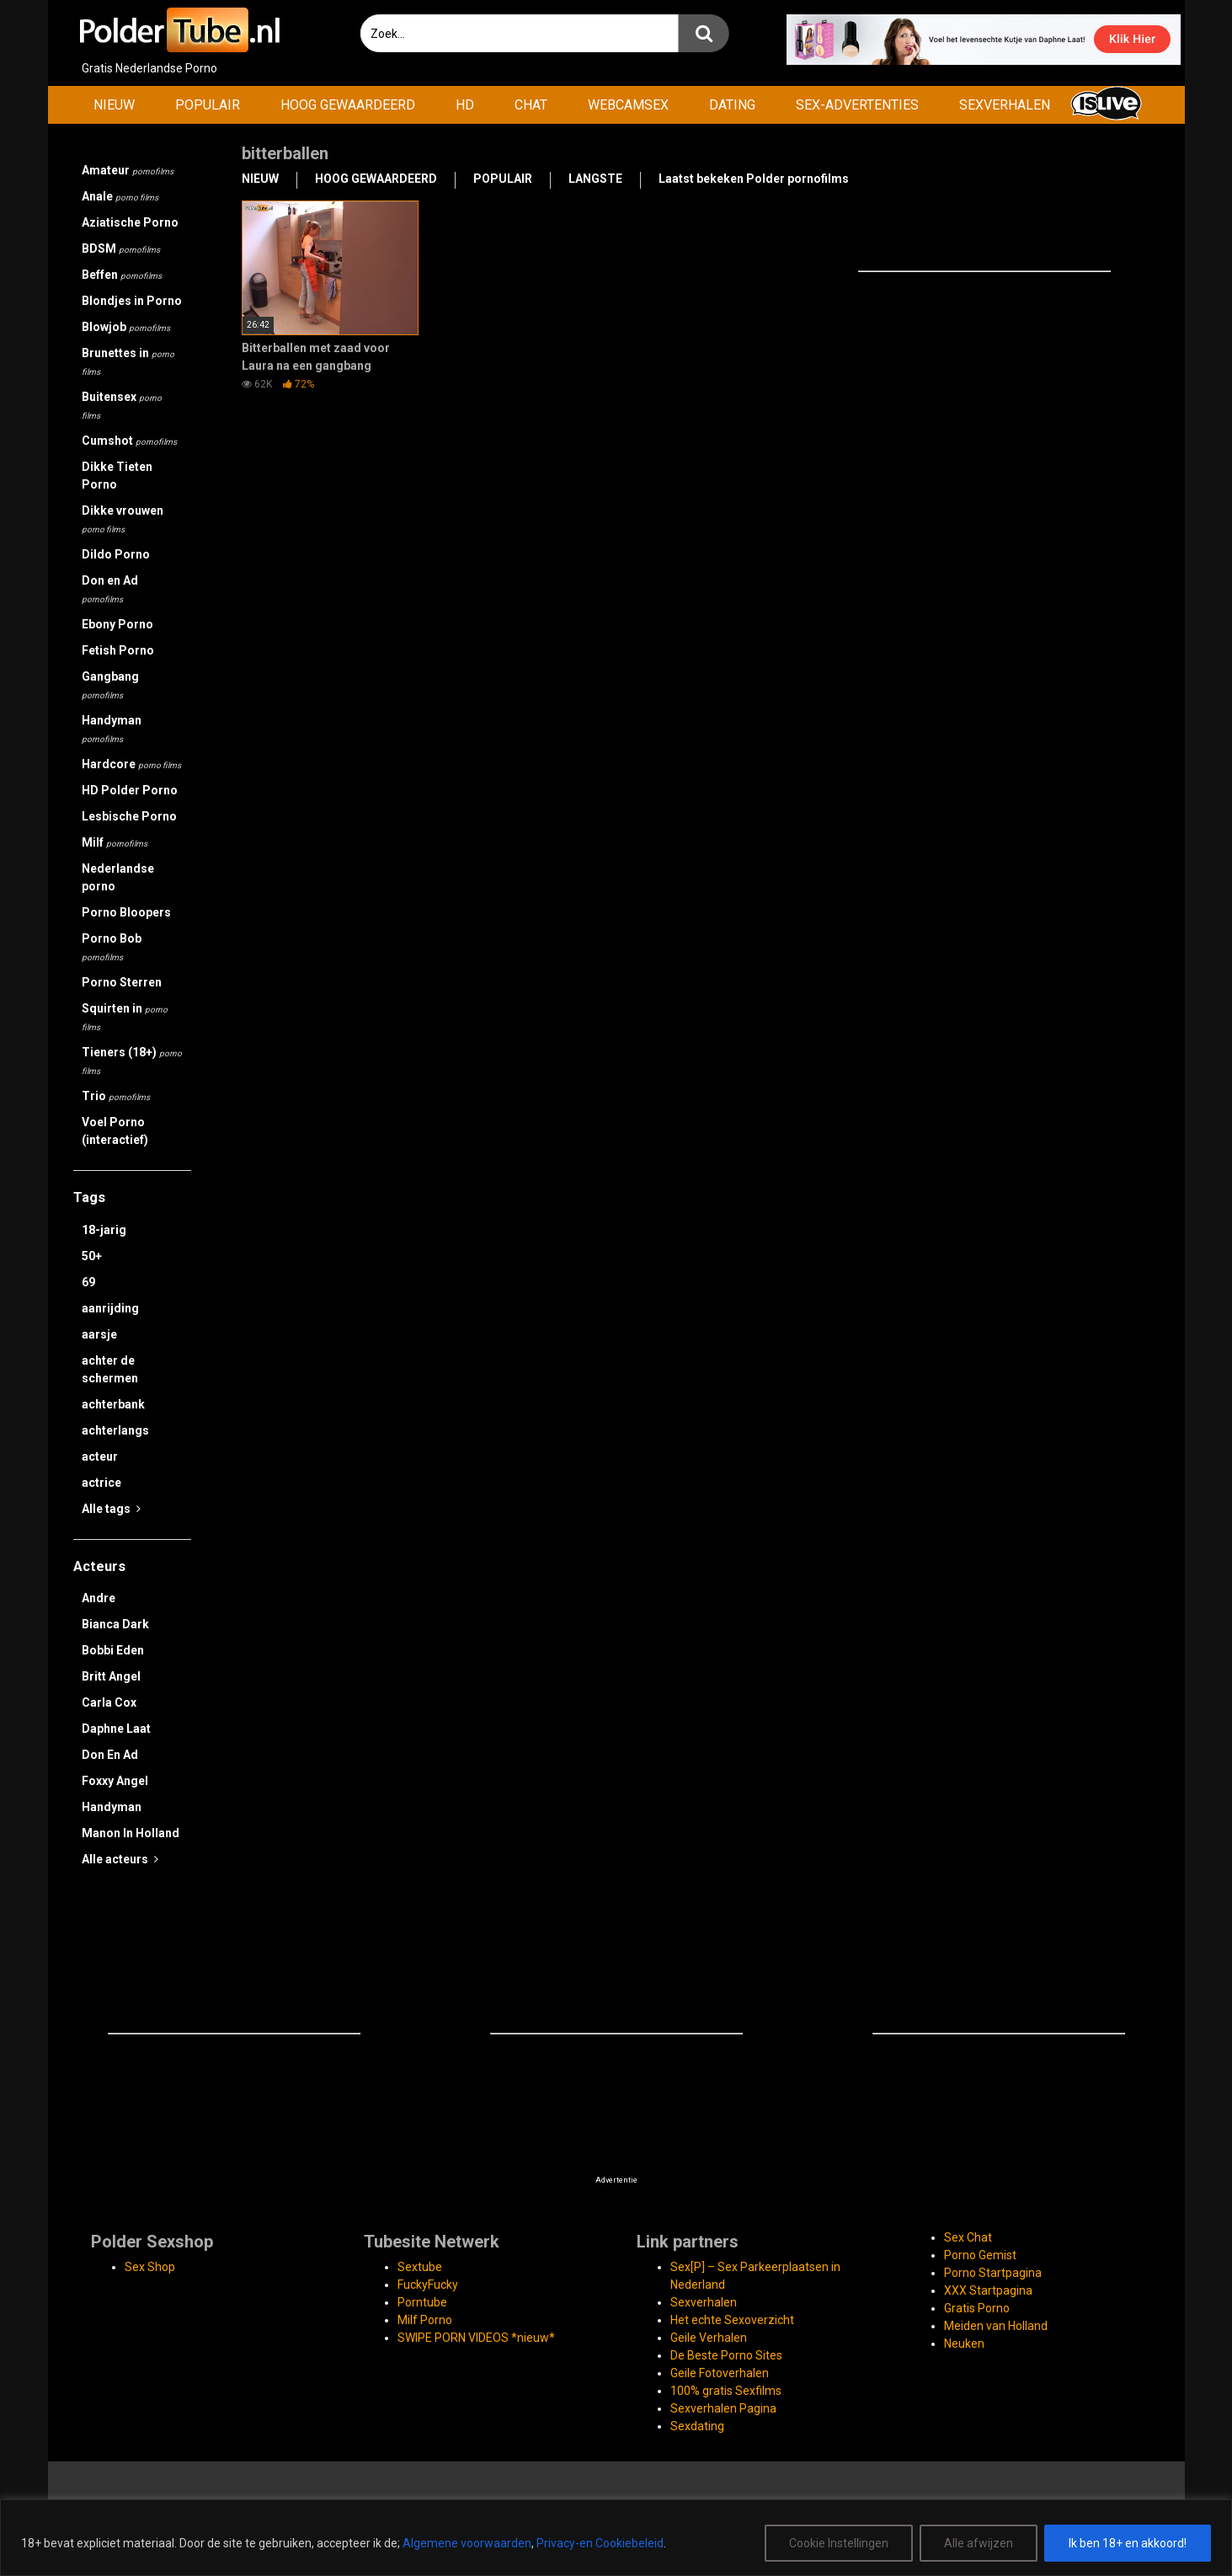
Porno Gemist (980, 2255)
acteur (100, 1456)
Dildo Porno (116, 554)
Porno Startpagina (993, 2272)
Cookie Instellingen (838, 2543)
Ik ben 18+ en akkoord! (1128, 2543)
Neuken (964, 2343)
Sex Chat (968, 2237)
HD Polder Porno (130, 790)
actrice (101, 1482)
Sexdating (697, 2426)
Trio (116, 1096)
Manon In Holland (130, 1833)
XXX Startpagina (988, 2290)
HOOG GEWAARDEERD (347, 105)
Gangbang (110, 685)
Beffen (122, 274)
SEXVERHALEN (1004, 105)
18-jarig (104, 1230)
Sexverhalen (703, 2302)
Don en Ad (110, 589)
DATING (732, 105)
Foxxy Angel (115, 1781)
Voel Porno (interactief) (115, 1130)
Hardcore (131, 764)
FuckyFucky (427, 2284)
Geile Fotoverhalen (719, 2373)
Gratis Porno (977, 2308)
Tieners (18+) (132, 1060)
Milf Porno (424, 2320)
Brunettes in (128, 361)
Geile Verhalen (708, 2337)
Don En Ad (110, 1754)
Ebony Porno (117, 624)
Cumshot (129, 440)
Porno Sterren (122, 982)
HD (465, 105)
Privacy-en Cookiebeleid (600, 2543)
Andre (98, 1598)
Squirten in (125, 1017)
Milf (114, 842)
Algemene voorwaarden (467, 2543)
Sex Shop (150, 2267)
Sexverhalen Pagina (723, 2408)
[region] (616, 2537)
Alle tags (111, 1508)
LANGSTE (595, 178)
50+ (92, 1256)
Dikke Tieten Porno (117, 475)
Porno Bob (111, 947)
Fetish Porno (118, 650)
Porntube (422, 2302)
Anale (120, 196)
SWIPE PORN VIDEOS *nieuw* (476, 2337)
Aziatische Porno (130, 222)
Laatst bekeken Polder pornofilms (754, 178)
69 (88, 1282)
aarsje (99, 1334)
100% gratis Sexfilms (725, 2390)
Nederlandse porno (118, 877)
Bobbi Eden (113, 1650)
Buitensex (122, 405)
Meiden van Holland (996, 2326)
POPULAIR (207, 105)
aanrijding (110, 1308)
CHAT (531, 105)
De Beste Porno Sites (726, 2355)
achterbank (113, 1404)
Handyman (111, 728)
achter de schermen (110, 1369)
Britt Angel (111, 1676)
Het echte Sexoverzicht (732, 2320)
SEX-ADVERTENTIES (857, 105)
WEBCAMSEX (628, 105)
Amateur (127, 170)
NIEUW (114, 105)
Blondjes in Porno (132, 300)
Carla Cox (109, 1702)
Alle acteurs (120, 1859)
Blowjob (126, 327)
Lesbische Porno (129, 816)
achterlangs (115, 1430)
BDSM (121, 248)
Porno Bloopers (126, 912)
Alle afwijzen (978, 2543)
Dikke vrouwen (122, 519)
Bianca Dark (115, 1624)
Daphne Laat (116, 1728)
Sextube (419, 2267)
